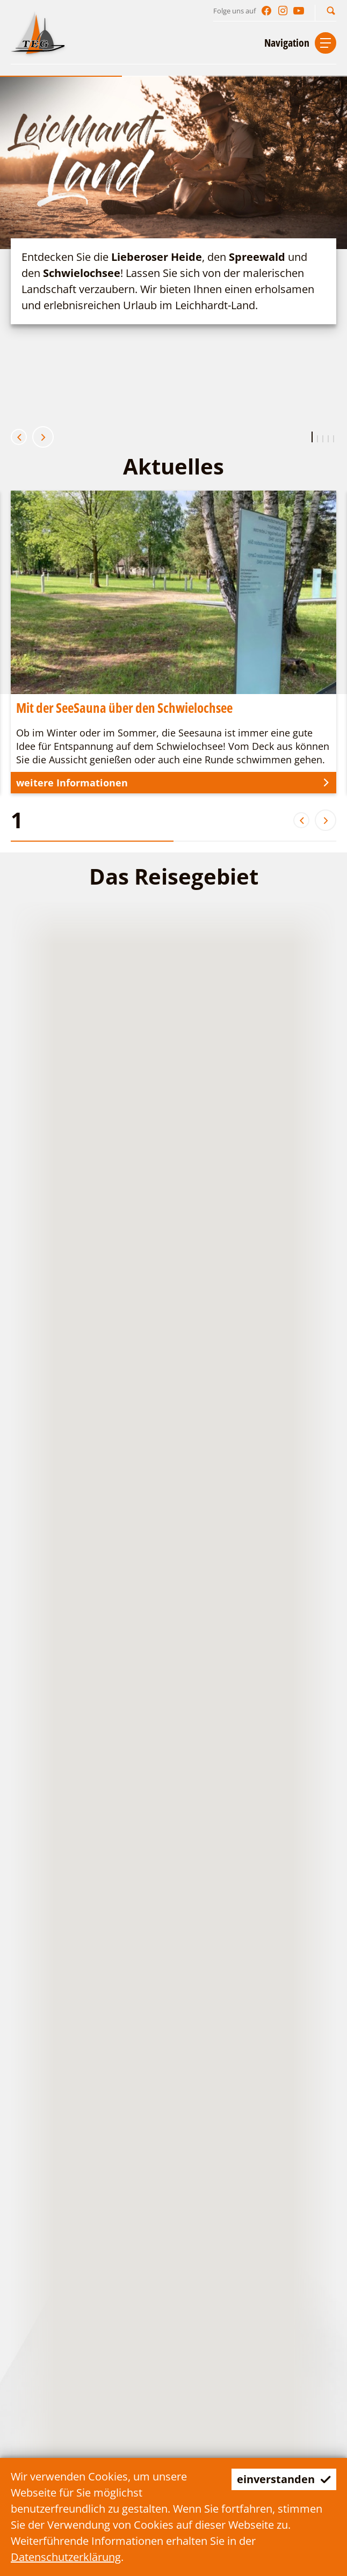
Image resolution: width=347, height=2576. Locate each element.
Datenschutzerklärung (66, 2557)
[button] (331, 10)
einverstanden (284, 2479)
